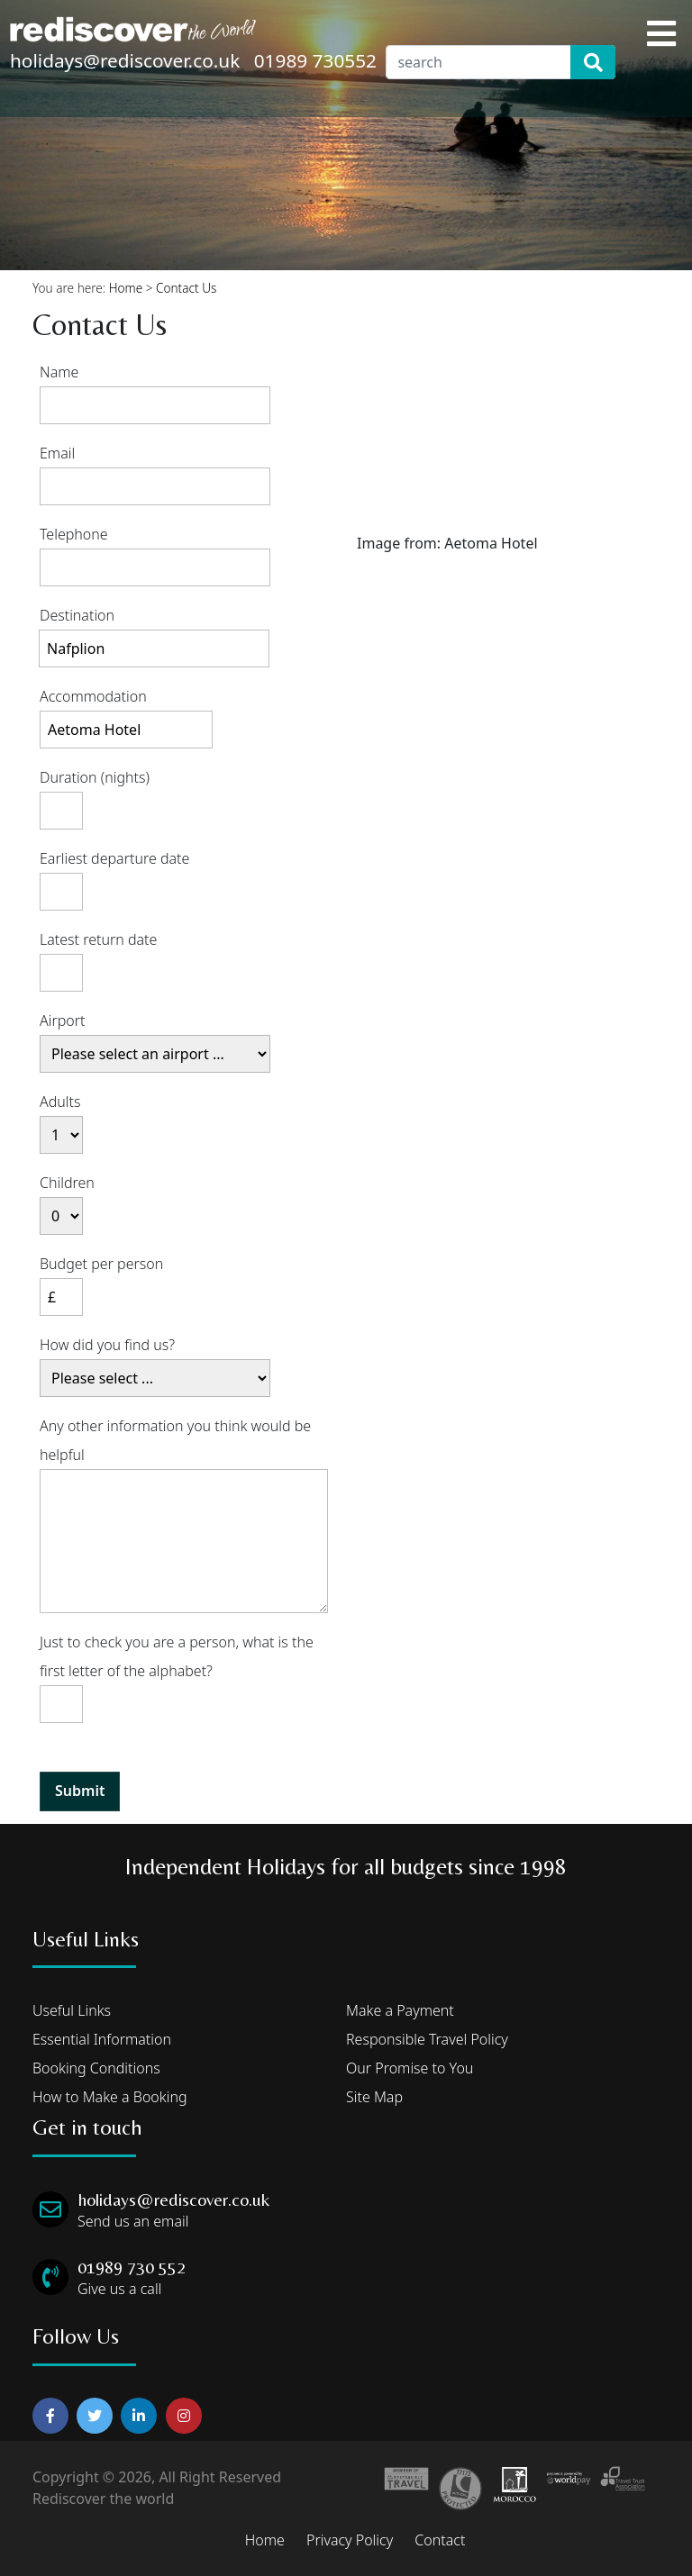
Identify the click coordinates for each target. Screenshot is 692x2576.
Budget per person (101, 1264)
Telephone (74, 534)
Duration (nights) (95, 777)
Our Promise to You (409, 2068)
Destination (77, 615)
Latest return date (98, 939)
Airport (63, 1020)
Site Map (374, 2097)
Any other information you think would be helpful (175, 1440)
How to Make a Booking (109, 2097)
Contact (439, 2540)
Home (126, 287)
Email (57, 453)
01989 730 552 (131, 2266)
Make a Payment (400, 2010)
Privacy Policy (349, 2540)
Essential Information (101, 2039)
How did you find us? (107, 1345)
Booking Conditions (96, 2068)
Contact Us (186, 287)
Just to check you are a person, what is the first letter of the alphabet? (177, 1656)
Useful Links (71, 2010)
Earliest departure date (114, 858)
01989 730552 (315, 60)
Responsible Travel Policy (427, 2039)
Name (59, 372)
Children (67, 1183)
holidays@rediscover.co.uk (125, 60)
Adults (60, 1101)
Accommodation (93, 696)
